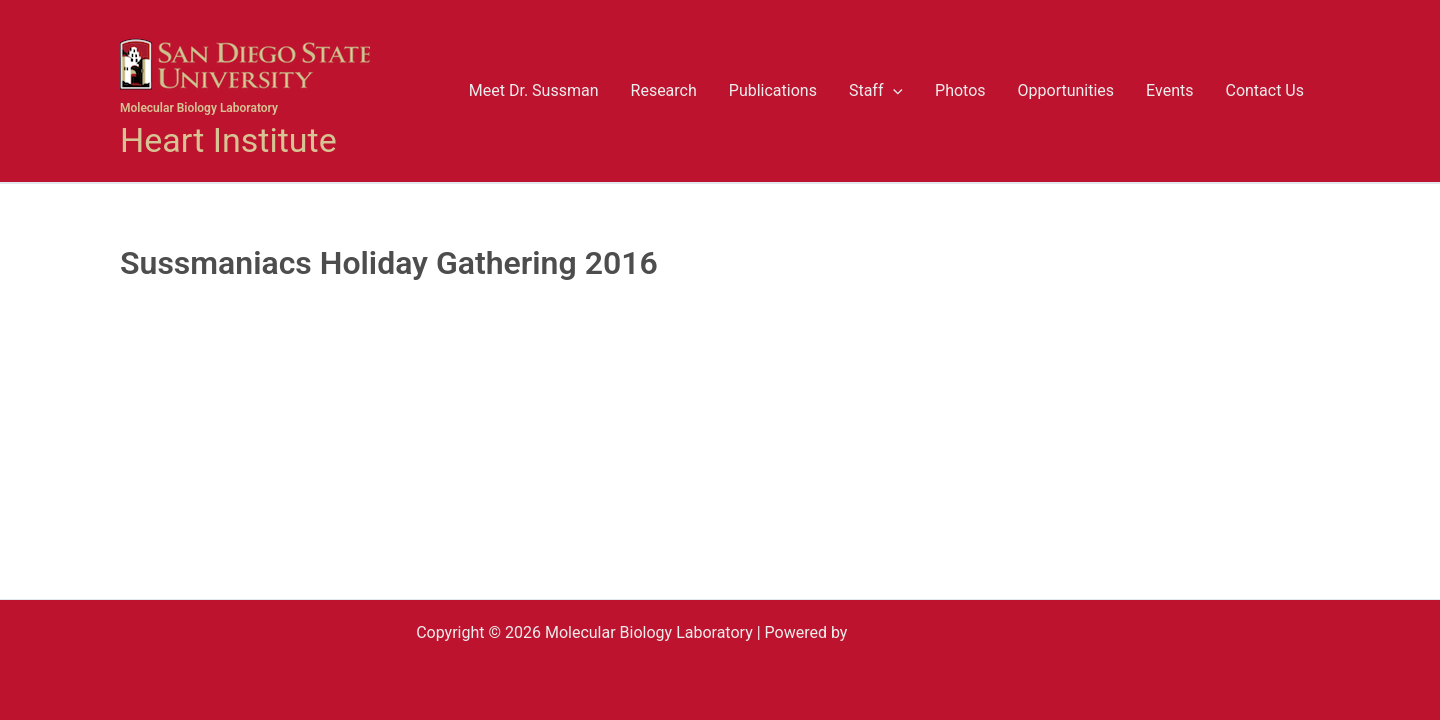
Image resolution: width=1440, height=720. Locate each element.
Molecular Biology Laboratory (199, 108)
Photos (960, 90)
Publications (773, 90)
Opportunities (1066, 90)
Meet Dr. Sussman (534, 90)
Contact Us (1264, 90)
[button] (893, 91)
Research (664, 90)
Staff (876, 91)
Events (1169, 90)
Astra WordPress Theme (937, 632)
